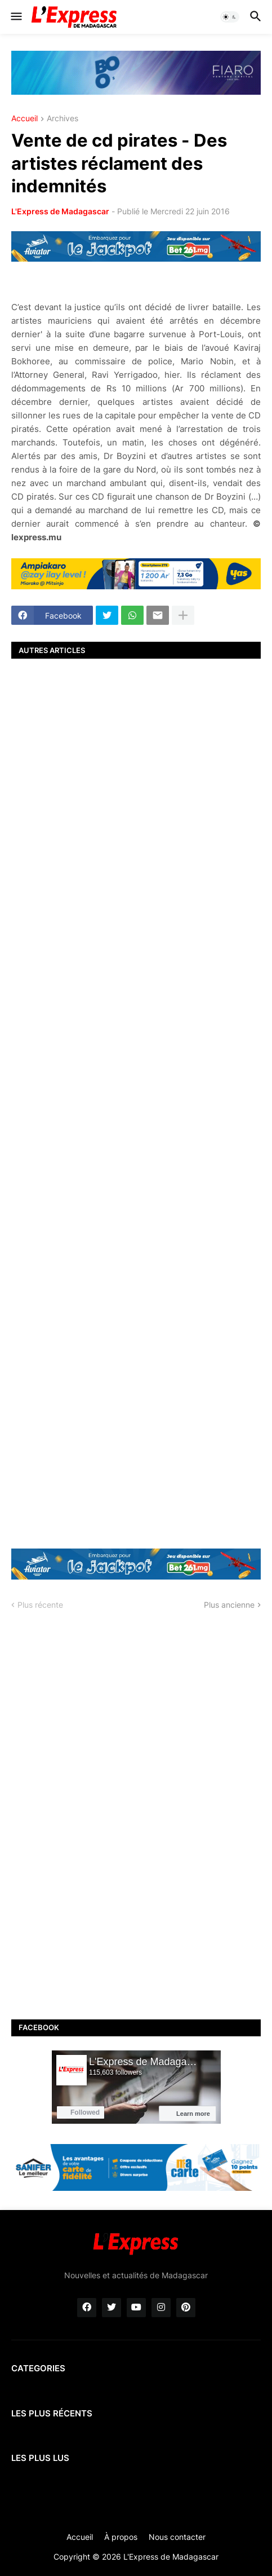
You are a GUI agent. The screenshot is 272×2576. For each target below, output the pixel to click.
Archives (62, 118)
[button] (15, 17)
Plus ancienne (229, 1604)
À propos (120, 2537)
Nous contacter (177, 2537)
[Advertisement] (136, 1102)
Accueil (24, 118)
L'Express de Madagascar (60, 211)
